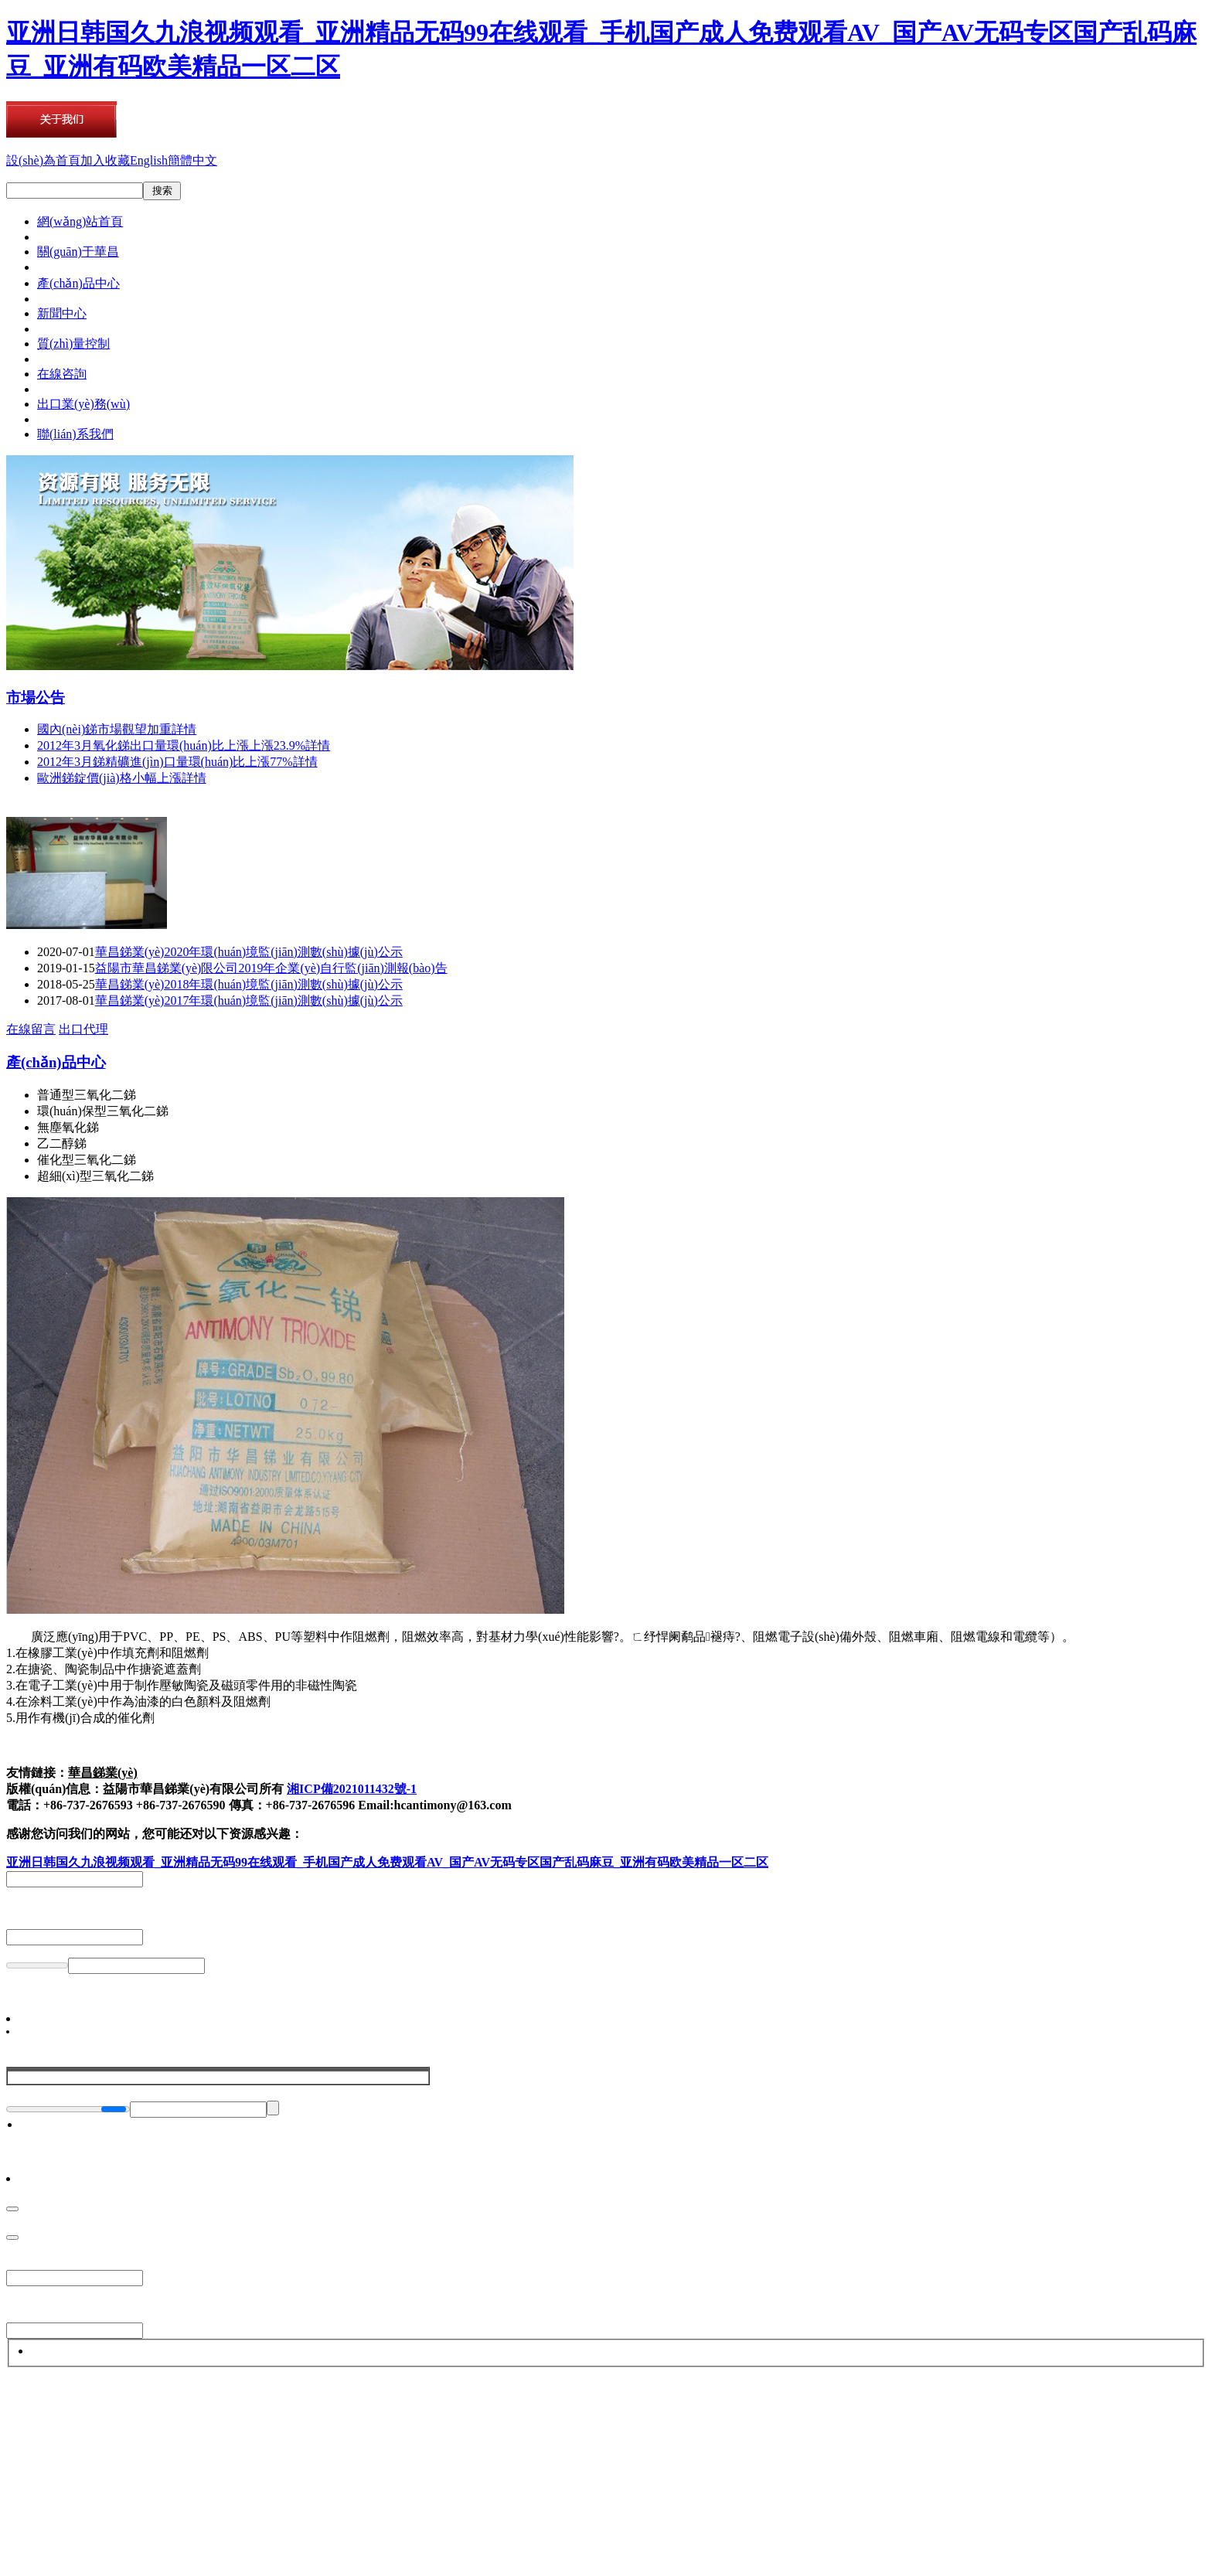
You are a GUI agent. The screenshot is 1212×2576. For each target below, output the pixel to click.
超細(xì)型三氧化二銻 (95, 1176)
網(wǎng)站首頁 (80, 221)
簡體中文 (192, 160)
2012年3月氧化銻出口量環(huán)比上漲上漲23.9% (183, 745)
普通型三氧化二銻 (86, 1094)
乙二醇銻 (62, 1143)
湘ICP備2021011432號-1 (352, 1788)
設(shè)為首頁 (43, 160)
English (149, 160)
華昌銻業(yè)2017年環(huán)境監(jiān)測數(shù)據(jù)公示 (249, 1000)
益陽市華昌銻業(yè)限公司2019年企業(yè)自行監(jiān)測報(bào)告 (271, 968)
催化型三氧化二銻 (86, 1159)
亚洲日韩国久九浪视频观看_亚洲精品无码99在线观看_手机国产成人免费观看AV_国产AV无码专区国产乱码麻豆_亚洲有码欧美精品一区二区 (387, 1862)
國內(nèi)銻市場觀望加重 (116, 729)
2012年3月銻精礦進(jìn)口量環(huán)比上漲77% (177, 761)
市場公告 (35, 697)
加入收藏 (105, 160)
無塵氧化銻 (68, 1127)
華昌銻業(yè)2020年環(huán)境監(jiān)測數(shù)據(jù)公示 (249, 951)
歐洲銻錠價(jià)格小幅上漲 (121, 777)
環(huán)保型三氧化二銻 (103, 1111)
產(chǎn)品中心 (56, 1062)
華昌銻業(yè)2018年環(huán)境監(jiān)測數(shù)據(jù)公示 (249, 984)
